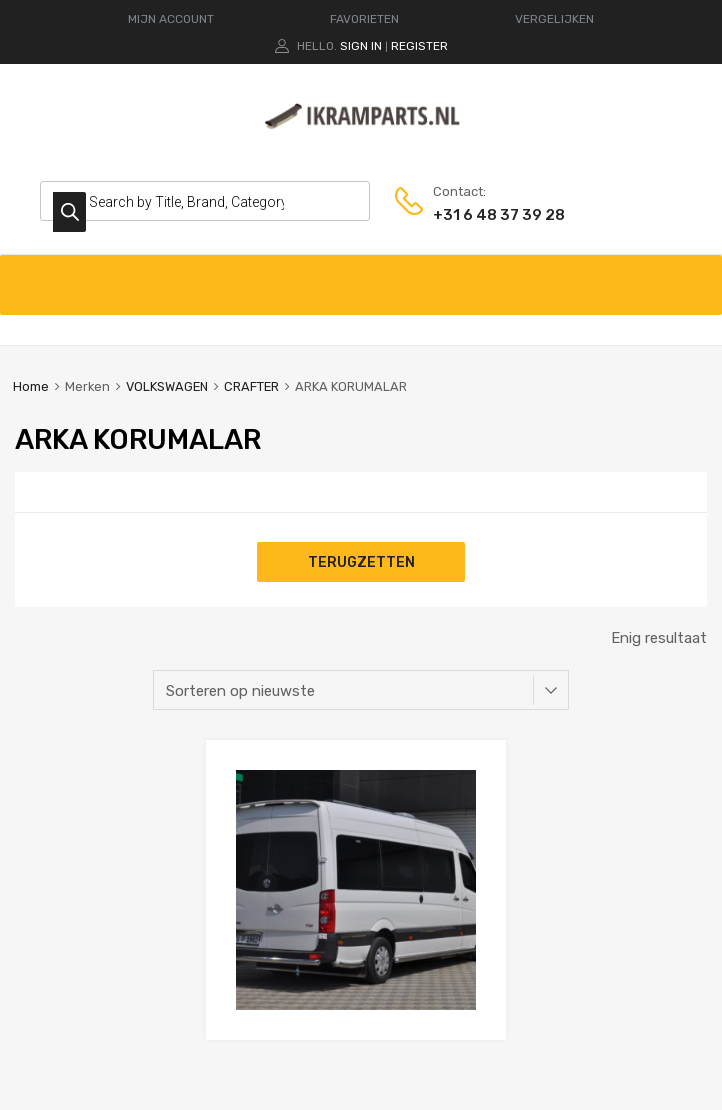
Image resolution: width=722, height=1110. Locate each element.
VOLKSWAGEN (167, 386)
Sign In (361, 46)
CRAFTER (251, 386)
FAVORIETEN (364, 19)
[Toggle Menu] (696, 275)
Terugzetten (361, 562)
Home (31, 386)
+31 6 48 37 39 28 (482, 215)
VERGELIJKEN (554, 19)
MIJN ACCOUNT (171, 19)
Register (419, 46)
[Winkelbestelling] (360, 690)
